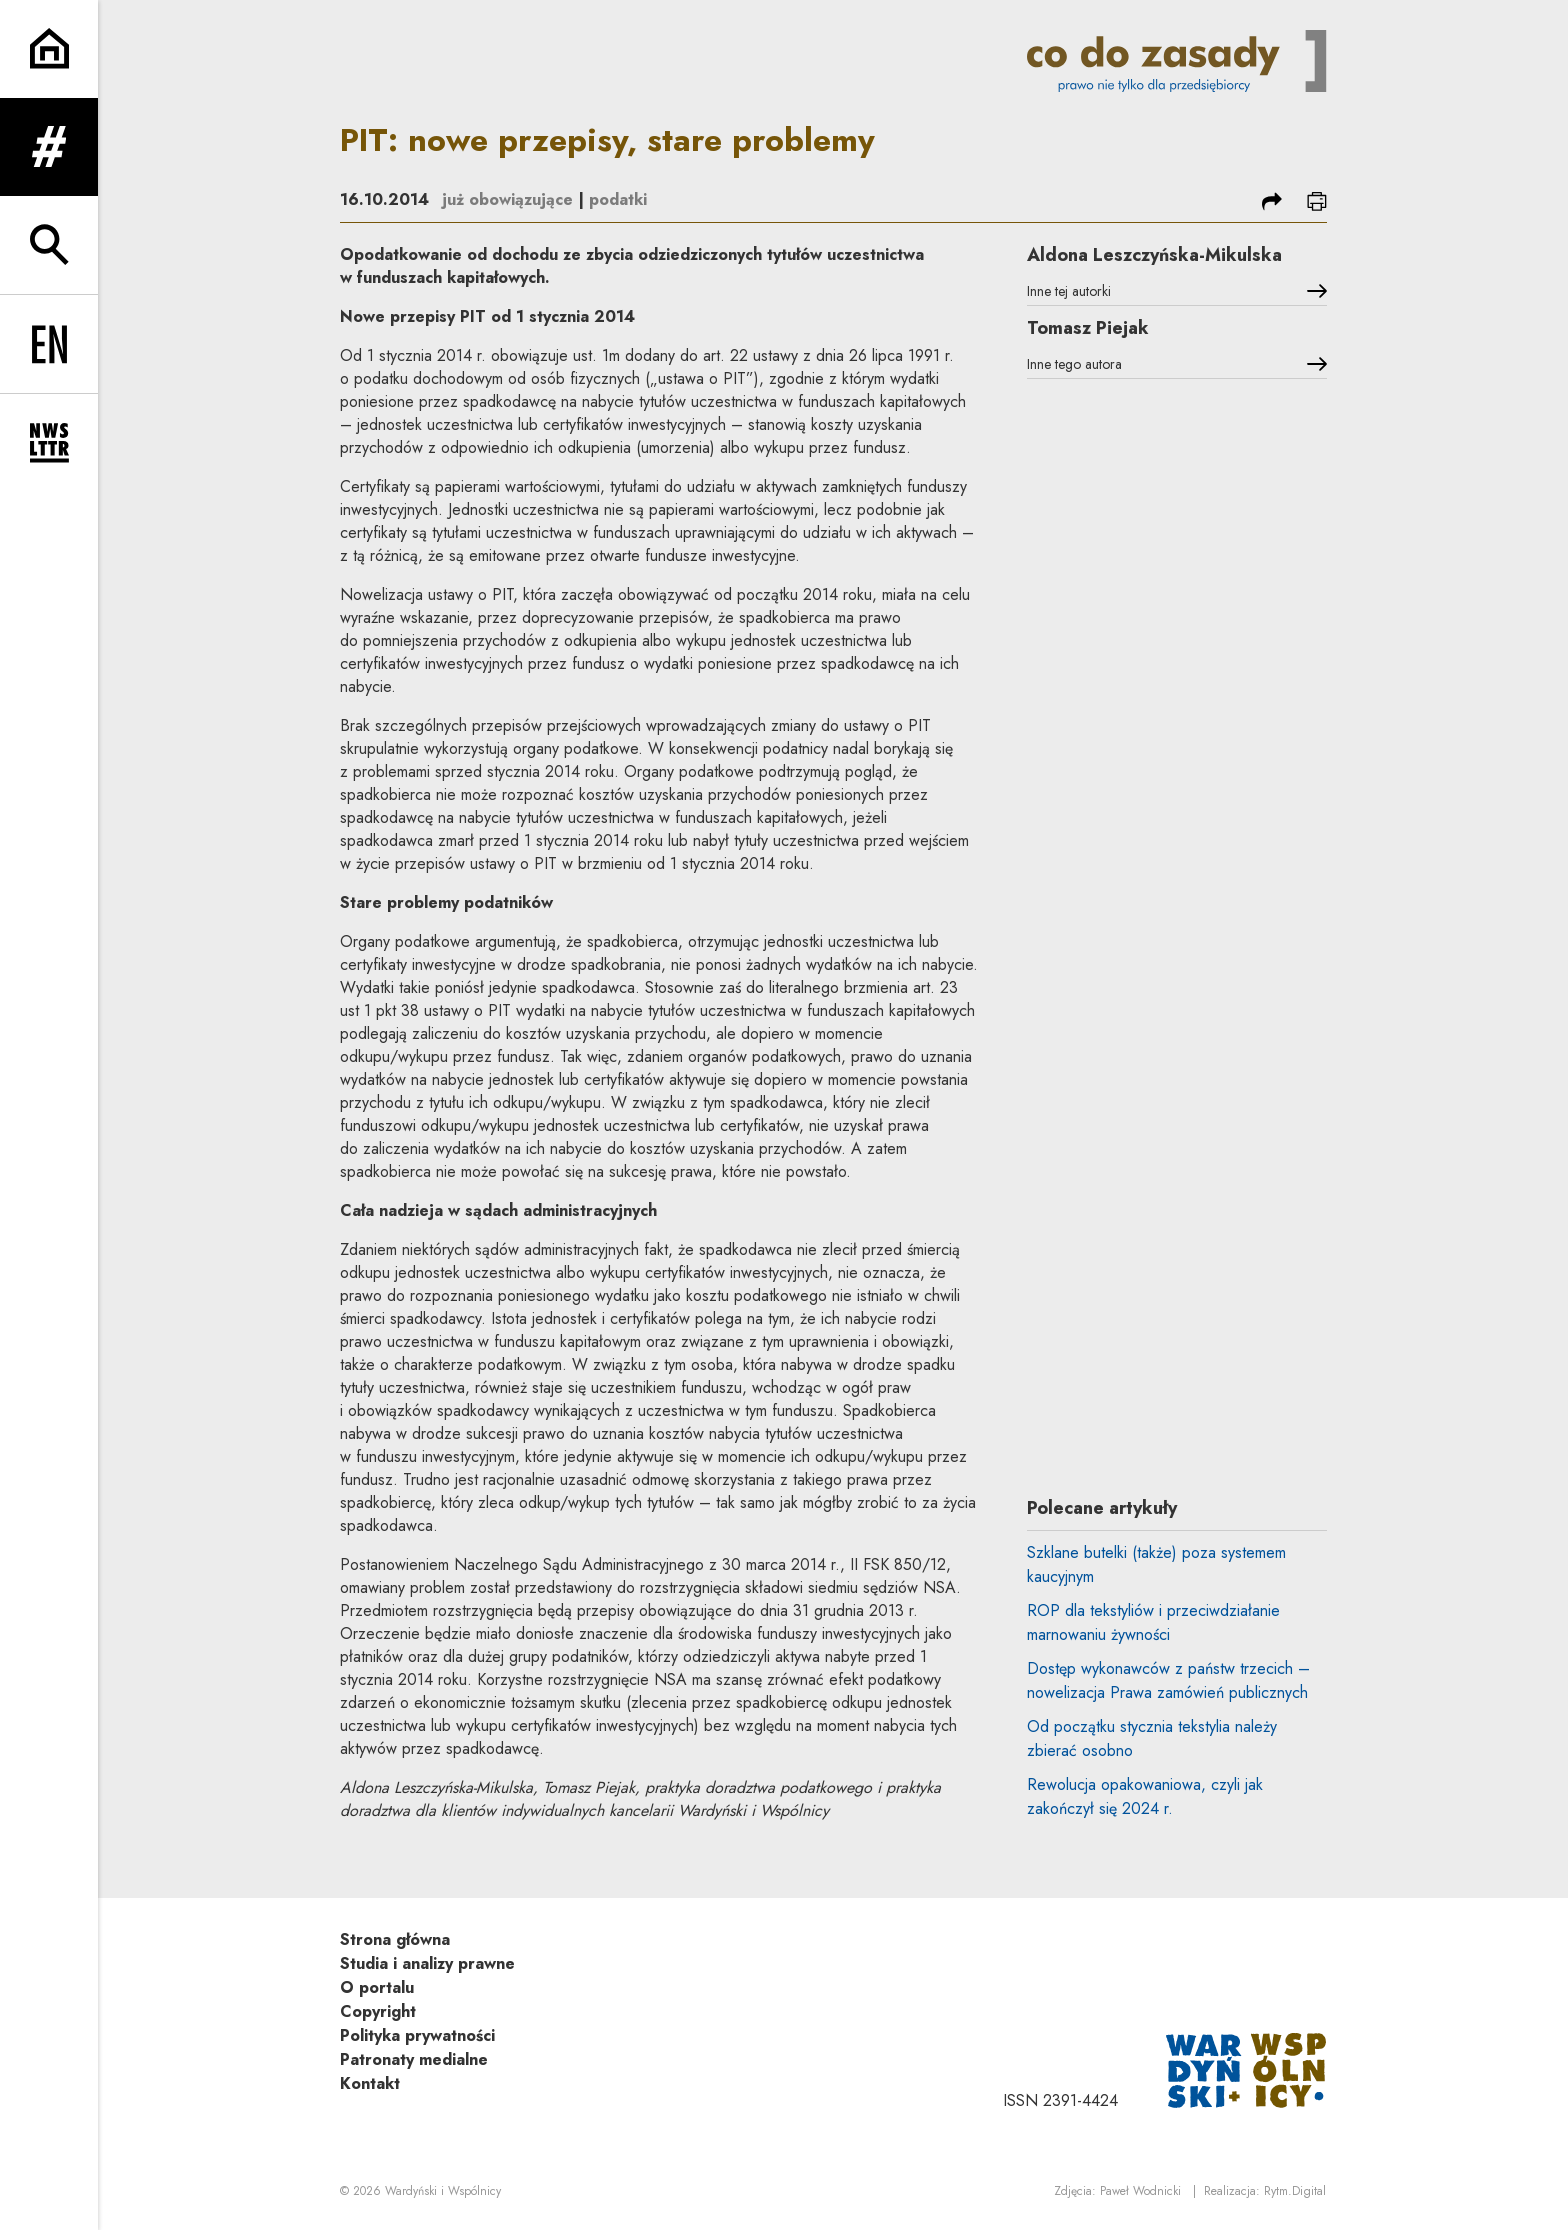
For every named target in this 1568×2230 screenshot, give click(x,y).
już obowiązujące (507, 199)
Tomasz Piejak (1088, 328)
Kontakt (370, 2083)
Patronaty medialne (414, 2059)
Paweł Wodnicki (1140, 2191)
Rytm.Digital (1295, 2191)
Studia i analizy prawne (427, 1963)
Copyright (378, 2011)
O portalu (377, 1987)
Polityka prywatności (417, 2035)
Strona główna (395, 1939)
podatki (618, 199)
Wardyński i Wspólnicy (443, 2191)
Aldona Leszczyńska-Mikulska (1154, 255)
